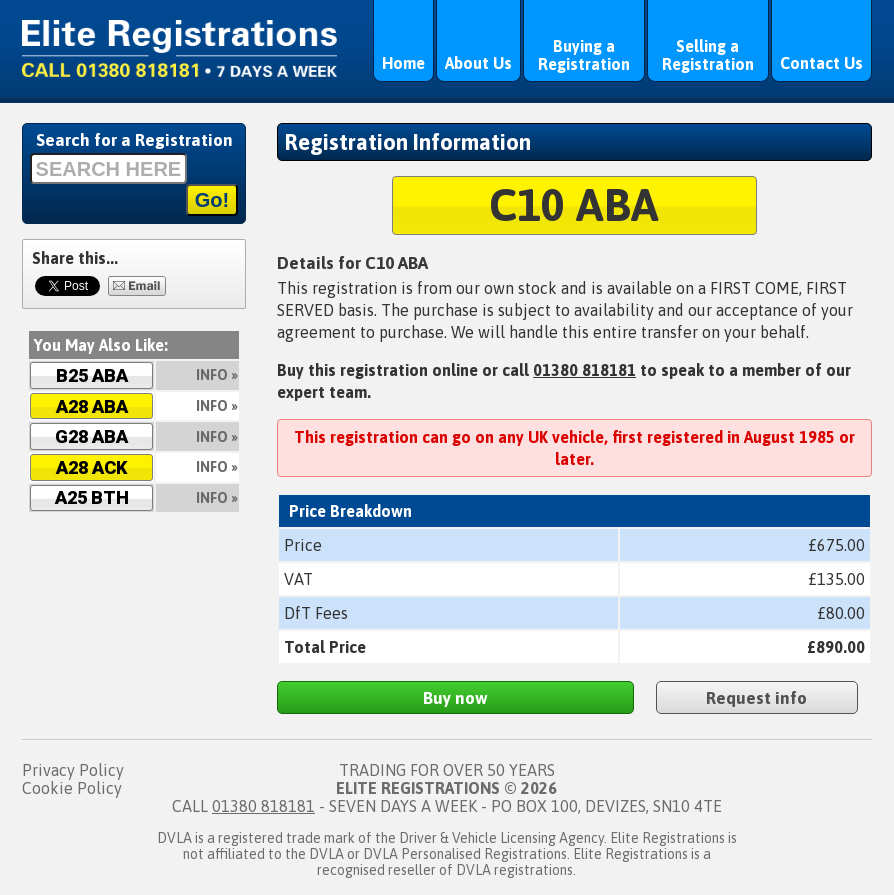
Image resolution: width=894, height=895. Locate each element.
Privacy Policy (73, 770)
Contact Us (821, 63)
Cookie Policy (72, 788)
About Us (478, 63)
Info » (217, 375)
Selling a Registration (708, 55)
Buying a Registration (584, 55)
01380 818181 (584, 370)
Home (403, 63)
